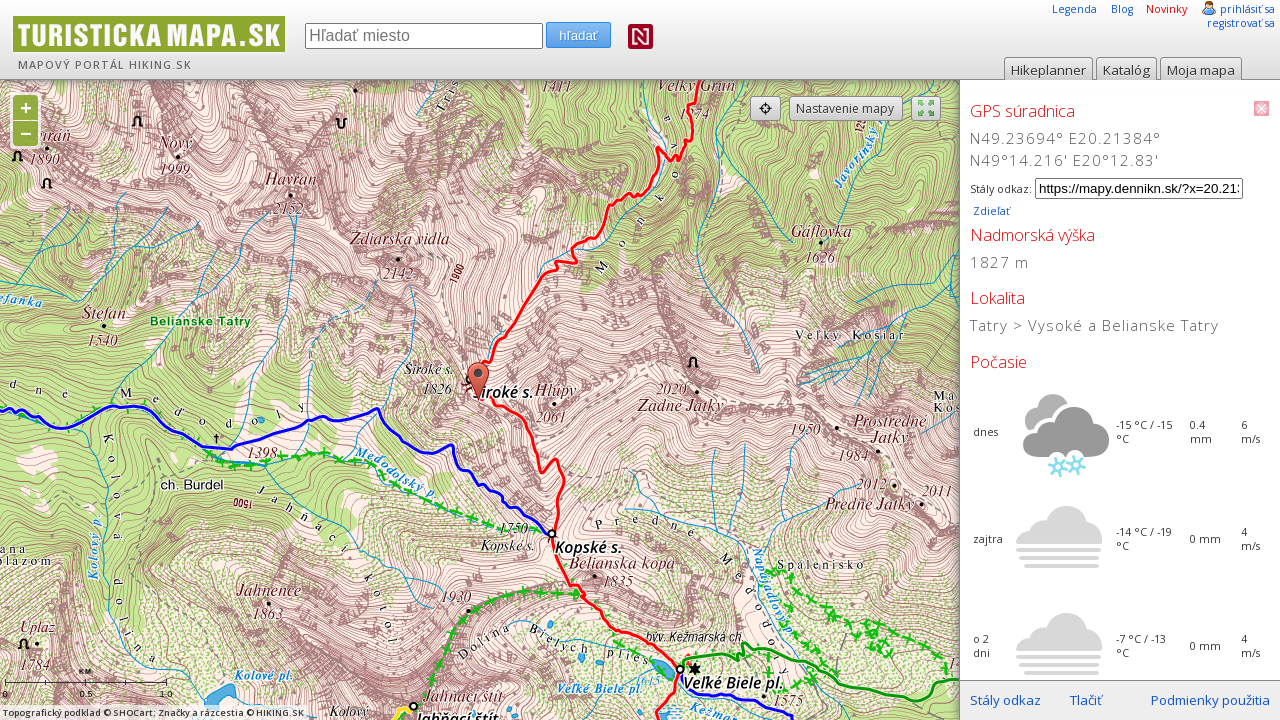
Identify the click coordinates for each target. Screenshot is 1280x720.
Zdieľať (990, 211)
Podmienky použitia (1210, 700)
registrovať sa (1241, 23)
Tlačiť (1086, 700)
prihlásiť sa (1247, 9)
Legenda (1074, 9)
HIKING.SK (160, 65)
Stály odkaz (1005, 700)
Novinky (1166, 9)
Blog (1122, 9)
